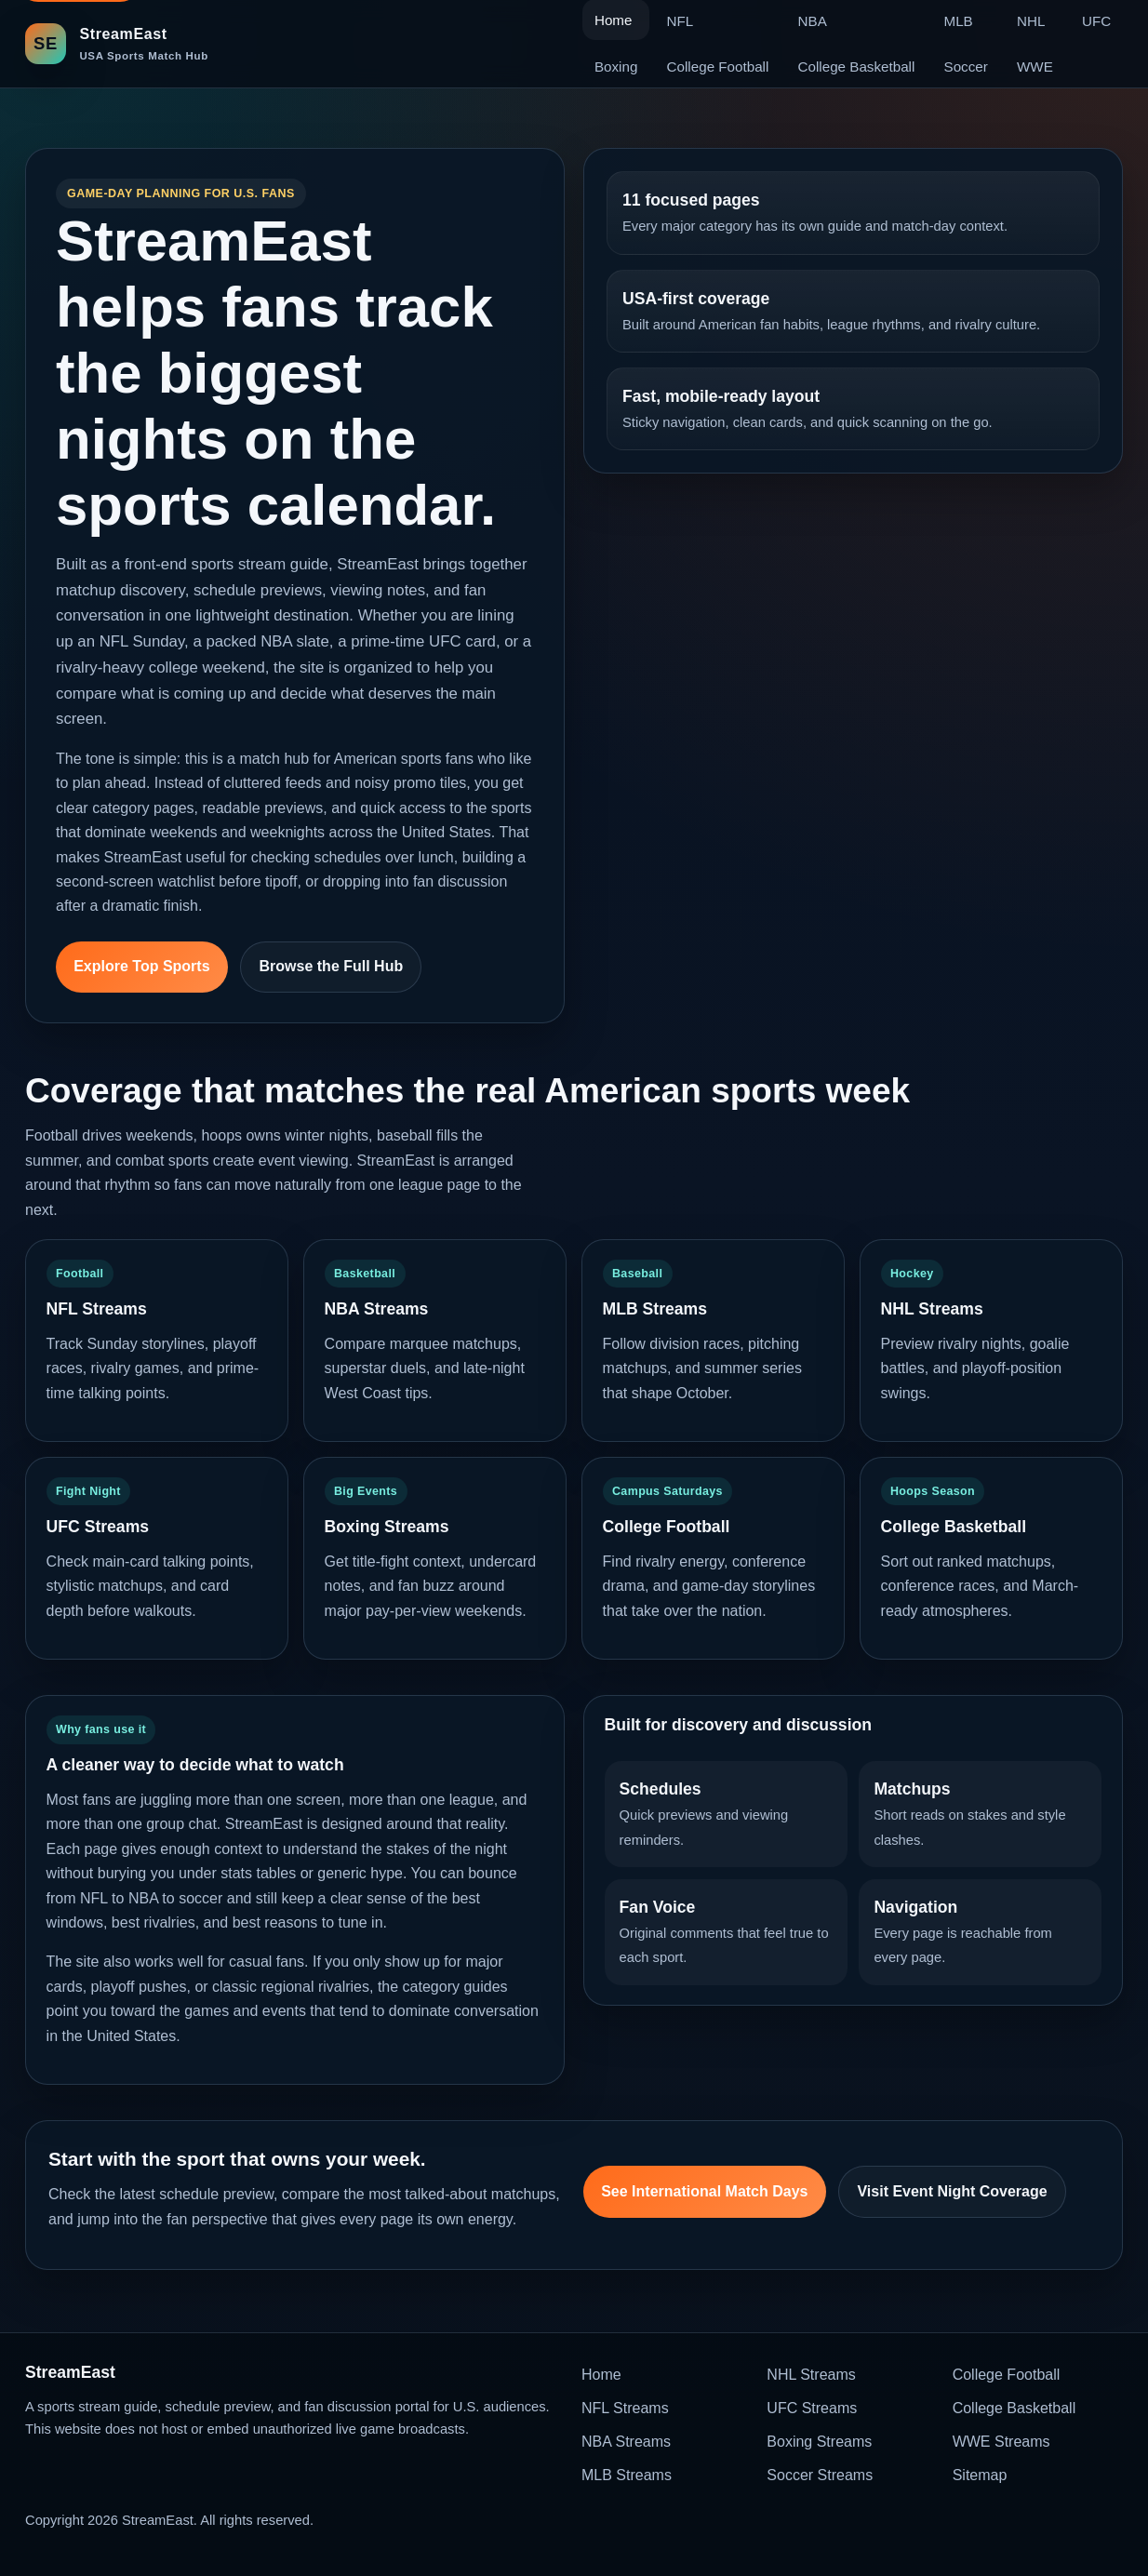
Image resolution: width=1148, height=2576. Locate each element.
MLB (958, 21)
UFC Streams (812, 2408)
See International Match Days (704, 2191)
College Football (718, 66)
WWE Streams (1001, 2441)
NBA (812, 21)
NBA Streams (626, 2441)
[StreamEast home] (116, 43)
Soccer (966, 66)
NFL (680, 21)
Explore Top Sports (141, 966)
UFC (1096, 21)
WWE (1035, 66)
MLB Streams (626, 2475)
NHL (1031, 21)
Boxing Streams (819, 2441)
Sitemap (980, 2475)
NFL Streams (625, 2408)
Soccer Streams (820, 2475)
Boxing (615, 66)
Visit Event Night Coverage (952, 2191)
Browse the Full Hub (332, 966)
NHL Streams (811, 2374)
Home (601, 2374)
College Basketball (856, 66)
